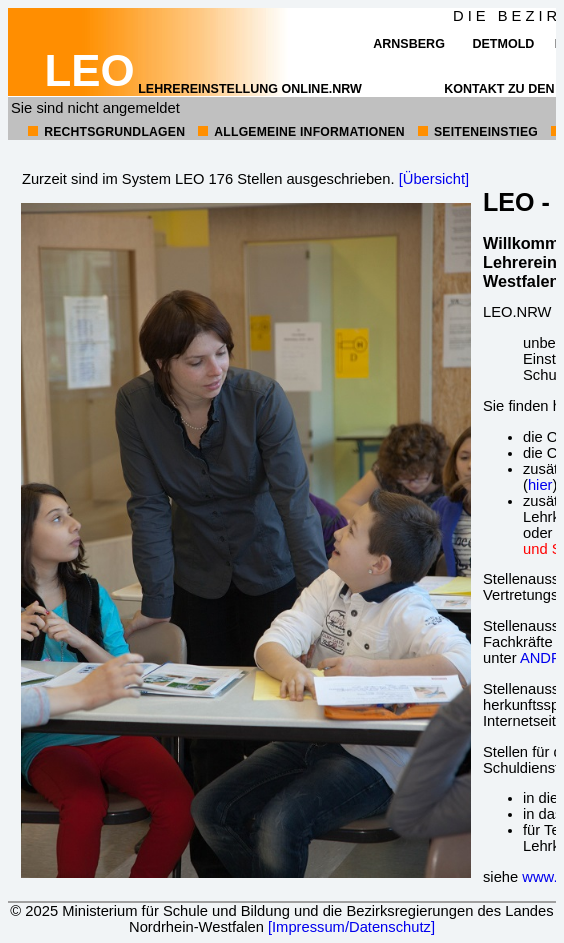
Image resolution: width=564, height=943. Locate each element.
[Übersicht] (434, 179)
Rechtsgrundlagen (114, 132)
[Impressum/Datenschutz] (351, 927)
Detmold (503, 44)
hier (540, 485)
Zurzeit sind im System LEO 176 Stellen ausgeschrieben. (208, 179)
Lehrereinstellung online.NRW (203, 89)
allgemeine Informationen (309, 132)
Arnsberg (409, 44)
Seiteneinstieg (486, 132)
